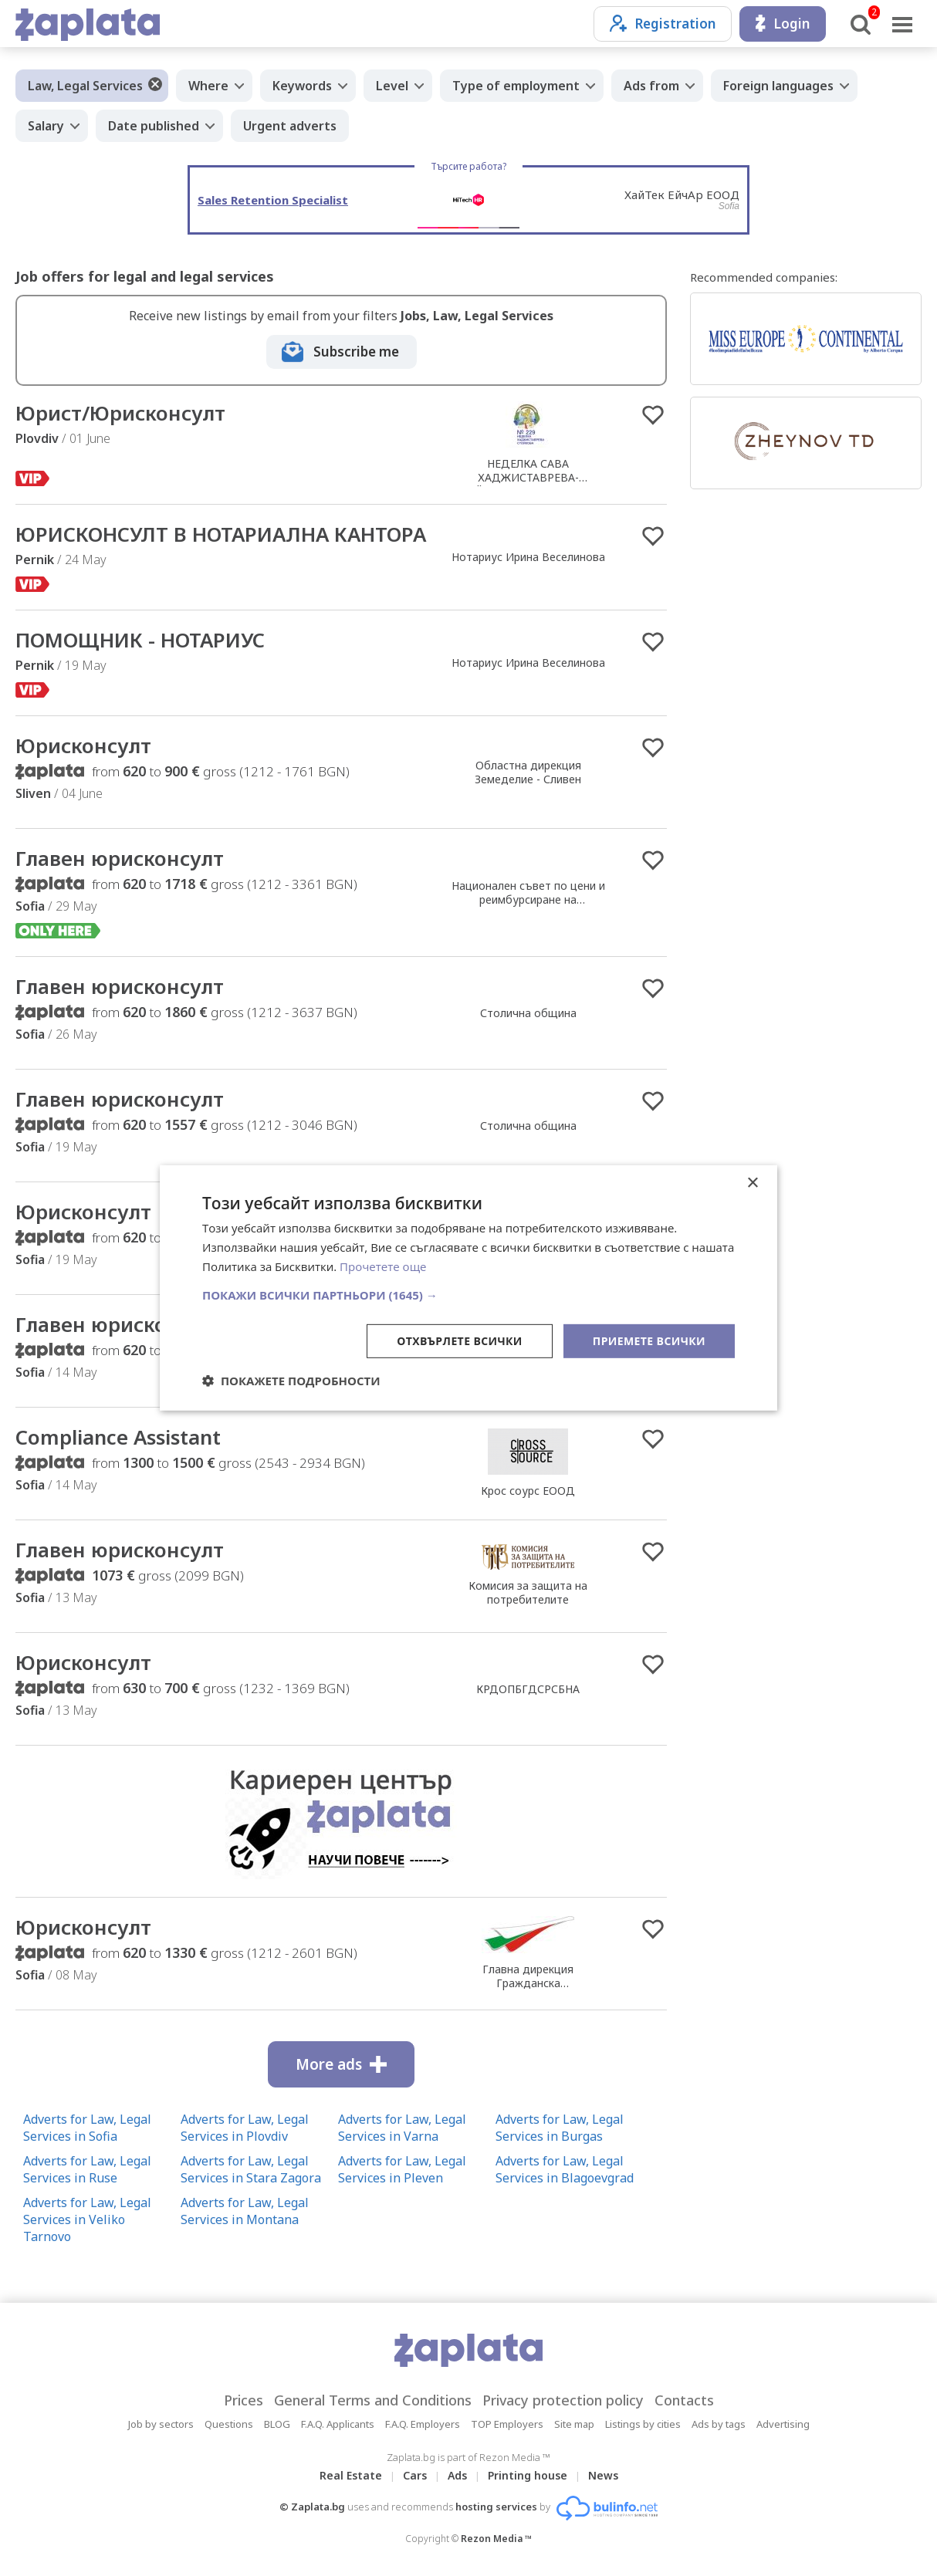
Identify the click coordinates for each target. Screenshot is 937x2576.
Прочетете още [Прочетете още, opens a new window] (383, 1266)
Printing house (527, 2475)
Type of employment (516, 85)
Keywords (302, 85)
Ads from (651, 85)
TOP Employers (507, 2424)
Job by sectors (161, 2424)
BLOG (277, 2424)
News (603, 2475)
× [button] (752, 1183)
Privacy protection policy (563, 2400)
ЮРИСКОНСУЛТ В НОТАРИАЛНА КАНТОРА (220, 534)
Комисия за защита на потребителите (527, 1592)
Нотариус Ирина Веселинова (528, 556)
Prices (243, 2400)
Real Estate (351, 2475)
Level (392, 85)
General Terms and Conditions (373, 2400)
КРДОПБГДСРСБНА (528, 1689)
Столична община (528, 1013)
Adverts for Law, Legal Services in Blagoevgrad (565, 2169)
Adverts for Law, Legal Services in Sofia (87, 2128)
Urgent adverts (290, 125)
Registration (662, 23)
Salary (46, 125)
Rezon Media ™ (496, 2538)
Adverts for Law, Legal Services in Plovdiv (245, 2128)
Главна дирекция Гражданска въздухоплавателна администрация (528, 1990)
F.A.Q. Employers (422, 2424)
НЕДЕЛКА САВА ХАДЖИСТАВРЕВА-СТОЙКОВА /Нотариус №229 (528, 477)
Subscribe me (356, 351)
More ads (341, 2064)
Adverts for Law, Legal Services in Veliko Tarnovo (87, 2219)
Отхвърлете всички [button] (460, 1340)
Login (783, 23)
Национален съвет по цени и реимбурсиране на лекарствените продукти (528, 899)
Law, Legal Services (85, 85)
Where (208, 85)
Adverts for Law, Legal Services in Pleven (402, 2169)
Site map (574, 2424)
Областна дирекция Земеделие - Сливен (528, 772)
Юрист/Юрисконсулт (120, 413)
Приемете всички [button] (649, 1340)
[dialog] (468, 1288)
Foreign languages (778, 85)
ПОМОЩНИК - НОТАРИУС (140, 640)
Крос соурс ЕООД (528, 1490)
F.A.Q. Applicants (337, 2424)
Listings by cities (643, 2424)
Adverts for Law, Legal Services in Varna (402, 2128)
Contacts (684, 2400)
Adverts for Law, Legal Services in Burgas (560, 2128)
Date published (153, 125)
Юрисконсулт (83, 745)
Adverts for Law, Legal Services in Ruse (87, 2169)
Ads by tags (719, 2424)
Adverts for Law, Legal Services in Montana (245, 2211)
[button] (468, 1294)
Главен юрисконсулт (119, 858)
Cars (415, 2475)
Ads (457, 2475)
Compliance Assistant (118, 1437)
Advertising (783, 2424)
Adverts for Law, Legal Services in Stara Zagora (251, 2169)
